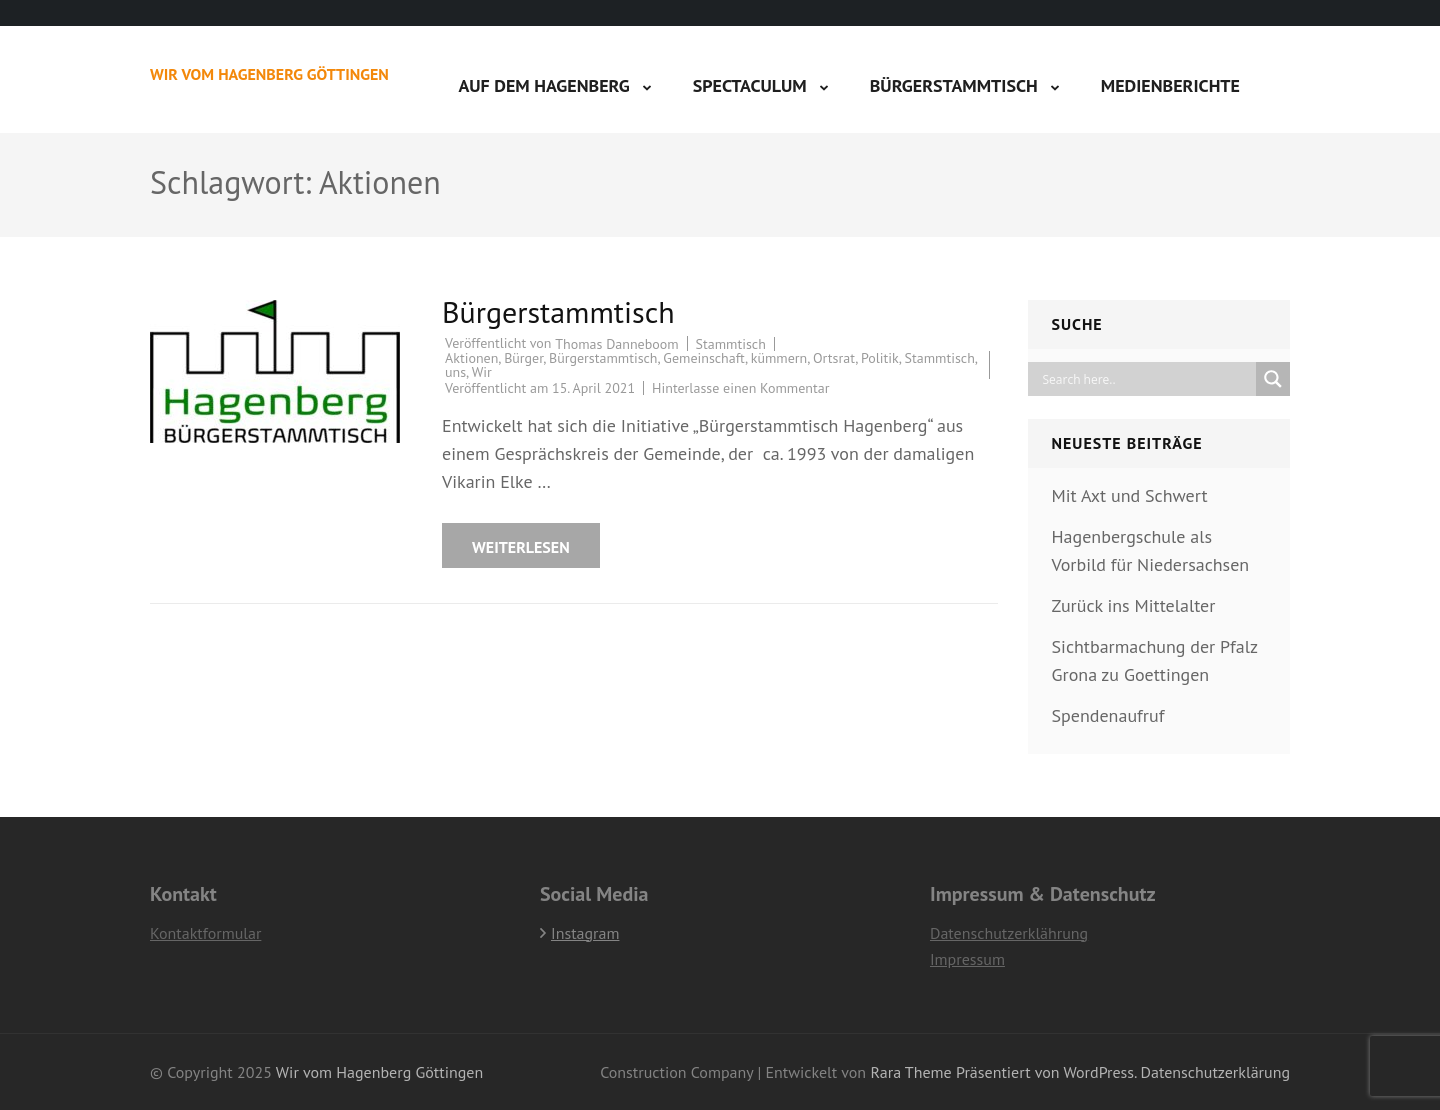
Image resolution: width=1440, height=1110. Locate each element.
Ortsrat (834, 358)
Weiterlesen (521, 547)
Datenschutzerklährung (1009, 933)
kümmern (779, 358)
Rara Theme (910, 1072)
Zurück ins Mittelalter (1134, 605)
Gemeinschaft (704, 358)
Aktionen (471, 358)
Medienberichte (1170, 85)
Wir (482, 372)
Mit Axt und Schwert (1130, 495)
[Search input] (1147, 379)
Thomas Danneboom (616, 344)
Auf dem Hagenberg (543, 85)
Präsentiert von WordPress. (1046, 1072)
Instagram (585, 933)
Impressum (967, 959)
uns (455, 372)
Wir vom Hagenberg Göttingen (269, 74)
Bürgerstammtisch (954, 85)
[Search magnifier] (1273, 379)
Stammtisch (731, 344)
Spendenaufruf (1108, 715)
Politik (880, 358)
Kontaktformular (205, 933)
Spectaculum (750, 85)
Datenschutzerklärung (1215, 1072)
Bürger (523, 358)
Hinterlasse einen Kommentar (740, 388)
